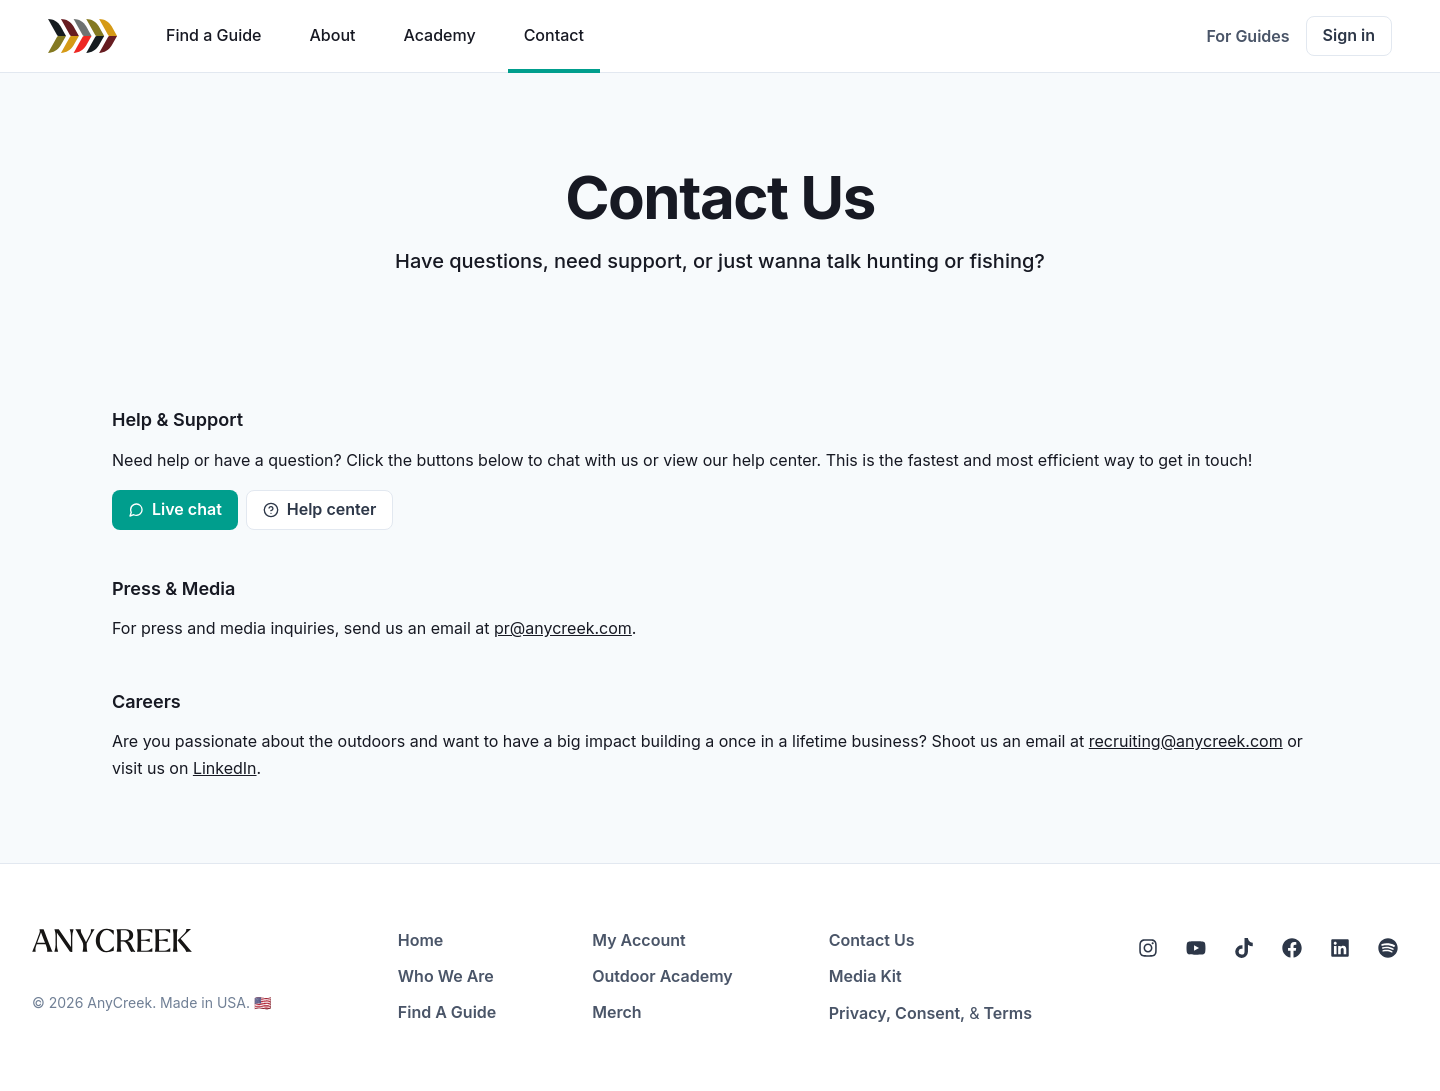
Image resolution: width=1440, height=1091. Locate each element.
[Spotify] (1388, 948)
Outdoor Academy (662, 976)
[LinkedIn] (1340, 948)
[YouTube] (1196, 948)
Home (421, 940)
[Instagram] (1148, 948)
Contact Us (872, 940)
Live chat (175, 509)
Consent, (930, 1013)
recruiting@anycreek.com (1186, 741)
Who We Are (446, 976)
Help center (319, 509)
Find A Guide (447, 1012)
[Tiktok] (1244, 948)
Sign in (1349, 35)
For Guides (1247, 36)
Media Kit (865, 976)
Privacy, (860, 1013)
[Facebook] (1292, 948)
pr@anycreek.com (563, 628)
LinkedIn (225, 768)
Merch (616, 1012)
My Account (638, 940)
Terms (1008, 1013)
